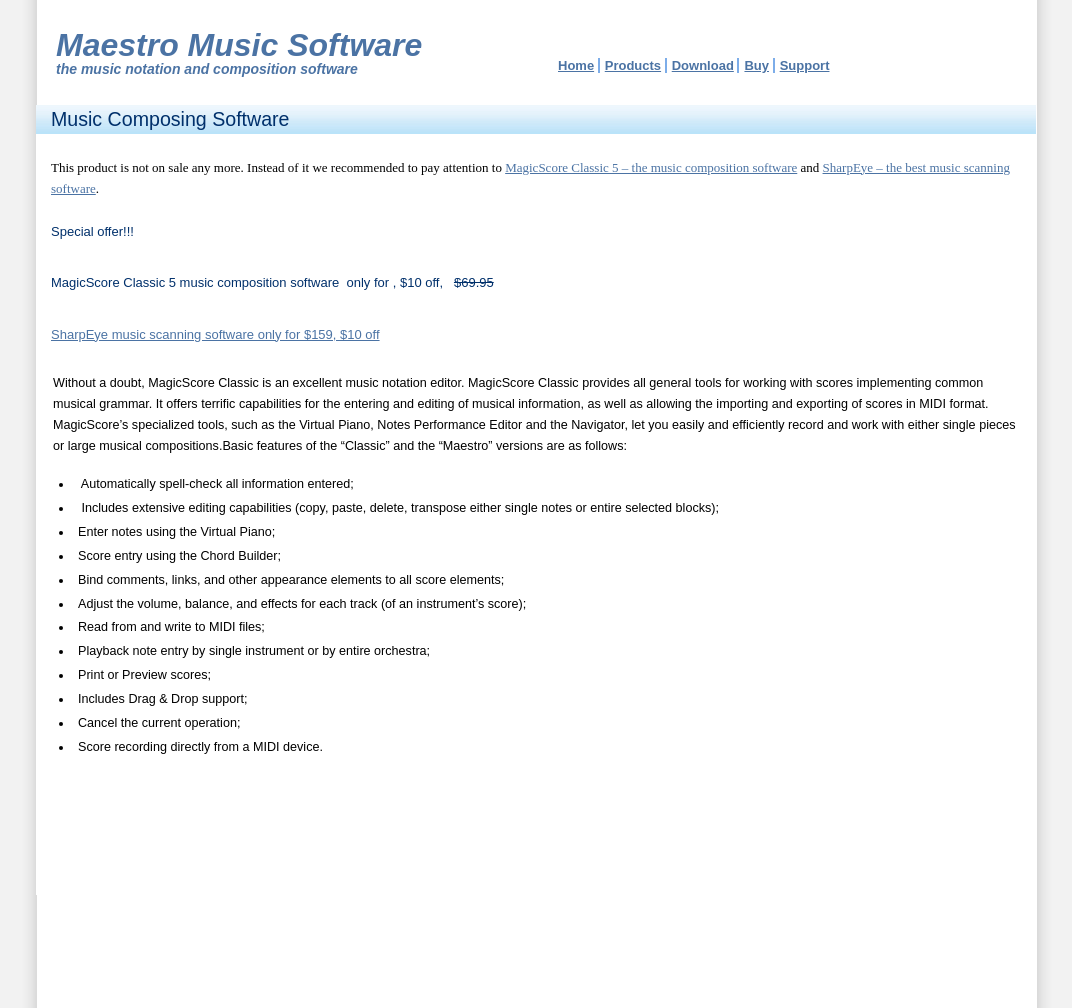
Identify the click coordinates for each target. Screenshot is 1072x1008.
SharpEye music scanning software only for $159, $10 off (215, 334)
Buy (756, 65)
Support (805, 65)
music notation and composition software (219, 69)
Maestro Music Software (239, 45)
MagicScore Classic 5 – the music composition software (651, 167)
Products (633, 65)
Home (576, 65)
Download (703, 65)
